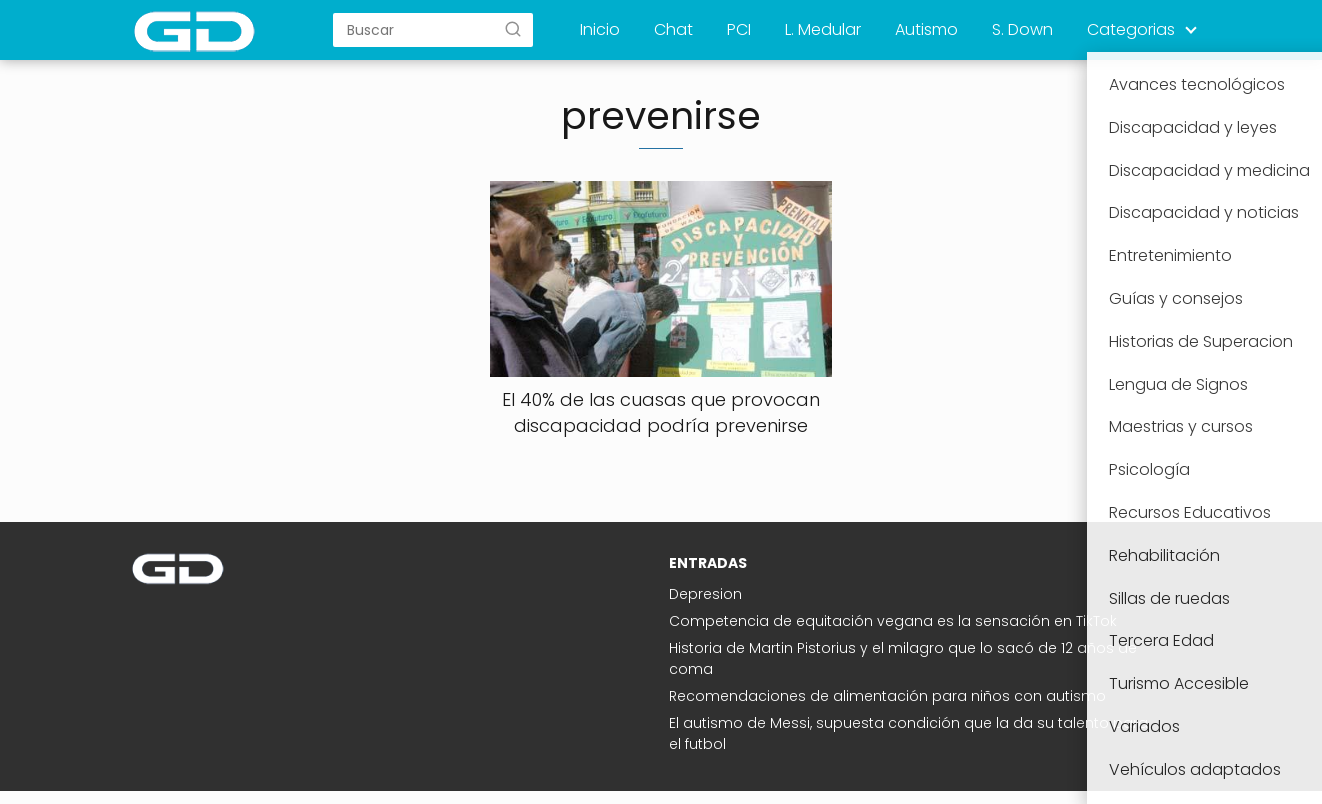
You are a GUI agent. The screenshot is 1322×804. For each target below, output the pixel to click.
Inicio (600, 29)
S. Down (1022, 29)
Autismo (926, 29)
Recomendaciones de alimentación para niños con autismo (887, 696)
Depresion (705, 594)
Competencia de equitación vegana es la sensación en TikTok (893, 621)
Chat (673, 29)
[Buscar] (513, 29)
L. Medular (823, 29)
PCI (739, 29)
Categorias (1131, 29)
